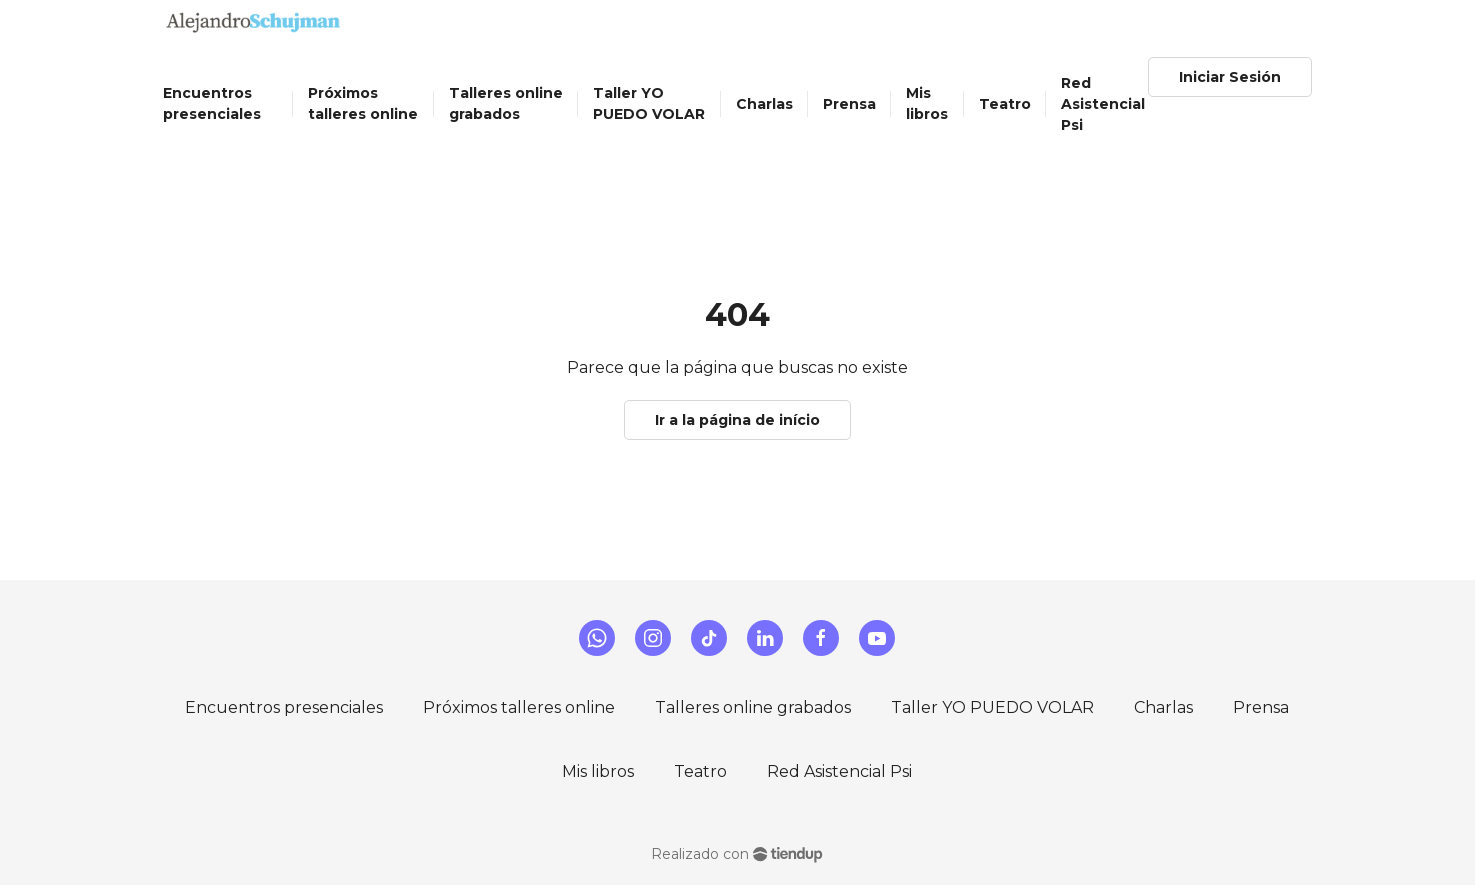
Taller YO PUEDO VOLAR (992, 707)
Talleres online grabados (753, 707)
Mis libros (598, 771)
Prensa (1261, 707)
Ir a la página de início (737, 420)
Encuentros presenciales (284, 707)
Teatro (700, 771)
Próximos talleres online (519, 707)
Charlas (1163, 707)
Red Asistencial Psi (839, 771)
